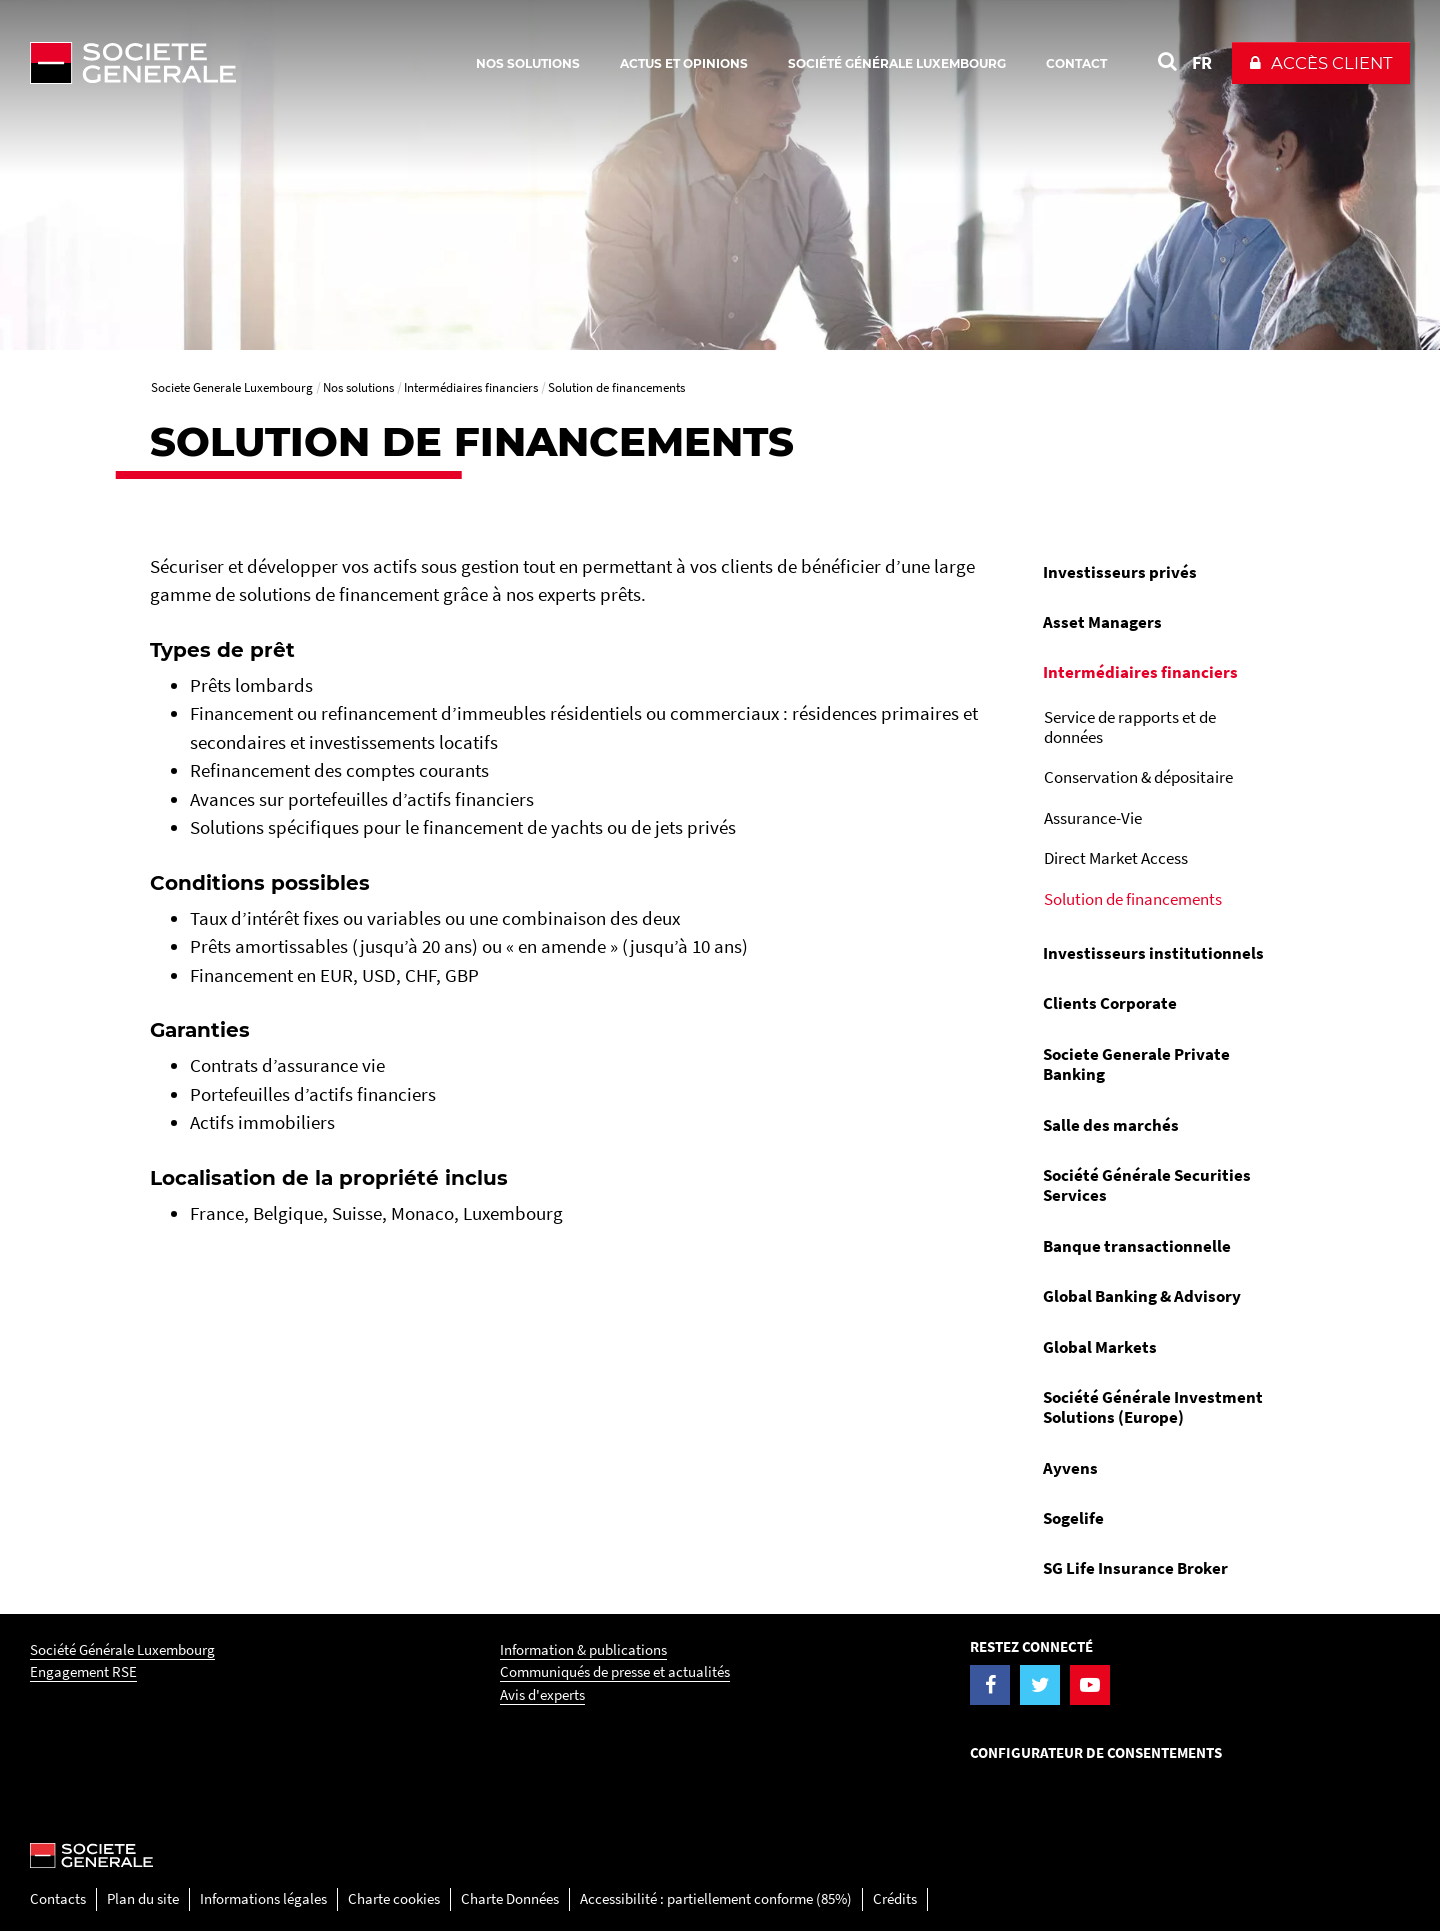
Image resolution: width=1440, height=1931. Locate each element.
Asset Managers (1102, 622)
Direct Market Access (1116, 858)
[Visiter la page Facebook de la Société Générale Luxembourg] (990, 1685)
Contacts (58, 1898)
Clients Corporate (1110, 1003)
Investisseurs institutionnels (1153, 953)
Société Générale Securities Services (1147, 1185)
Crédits (895, 1898)
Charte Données (510, 1898)
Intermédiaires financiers (1140, 672)
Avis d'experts (542, 1694)
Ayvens (1070, 1468)
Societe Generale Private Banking (1136, 1064)
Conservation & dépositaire (1138, 777)
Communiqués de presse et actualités (615, 1671)
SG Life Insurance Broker (1135, 1568)
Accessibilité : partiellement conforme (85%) (716, 1898)
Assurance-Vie (1093, 818)
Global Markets (1100, 1347)
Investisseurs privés (1120, 572)
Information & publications (583, 1649)
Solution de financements (1133, 899)
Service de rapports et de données (1130, 727)
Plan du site (143, 1898)
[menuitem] (1159, 572)
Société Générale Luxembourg (122, 1649)
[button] (1321, 63)
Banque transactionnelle (1137, 1246)
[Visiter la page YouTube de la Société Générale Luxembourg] (1090, 1685)
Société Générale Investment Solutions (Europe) (1153, 1407)
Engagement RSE (83, 1671)
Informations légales (263, 1898)
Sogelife (1073, 1518)
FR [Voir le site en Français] (1202, 62)
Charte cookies (394, 1898)
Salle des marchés (1111, 1125)
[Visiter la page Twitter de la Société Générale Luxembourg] (1040, 1685)
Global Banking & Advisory (1142, 1296)
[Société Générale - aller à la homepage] (250, 63)
